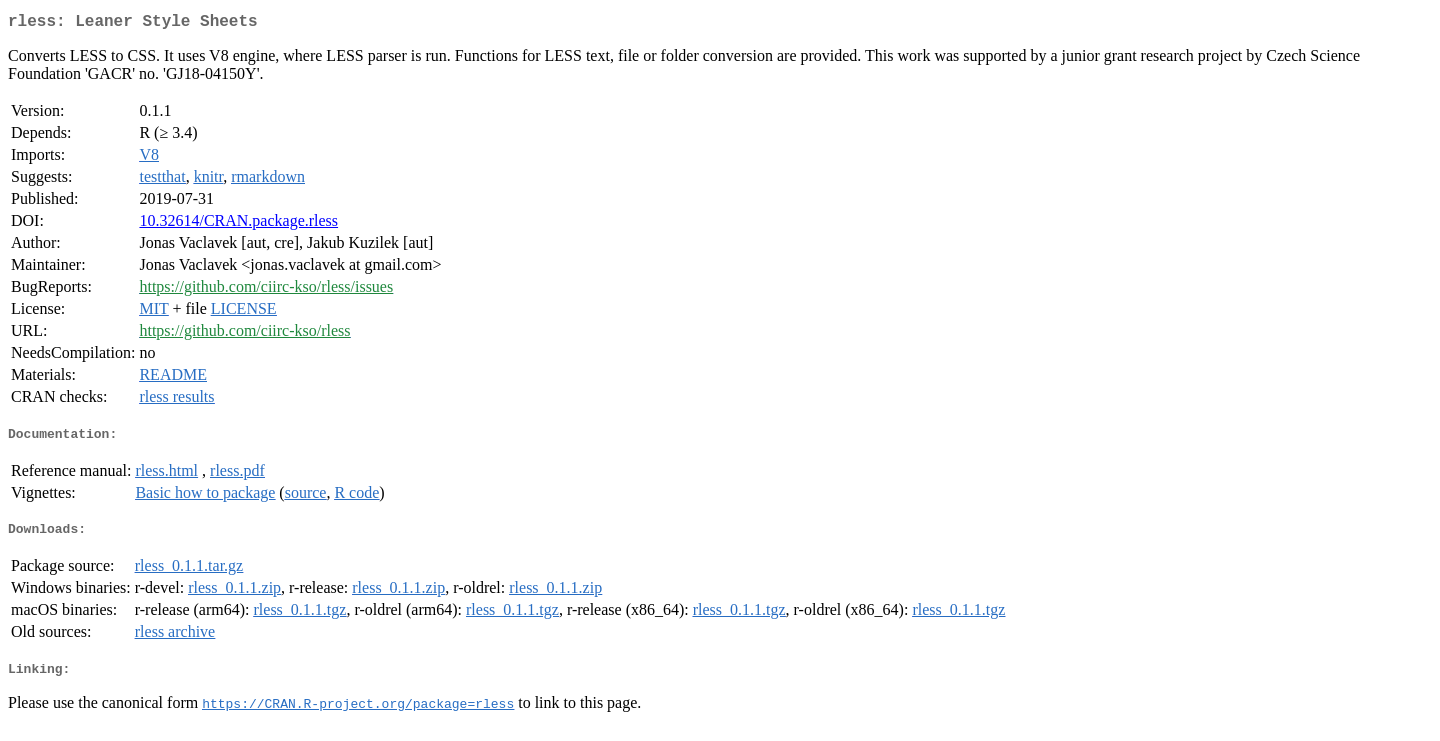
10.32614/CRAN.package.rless (238, 224)
